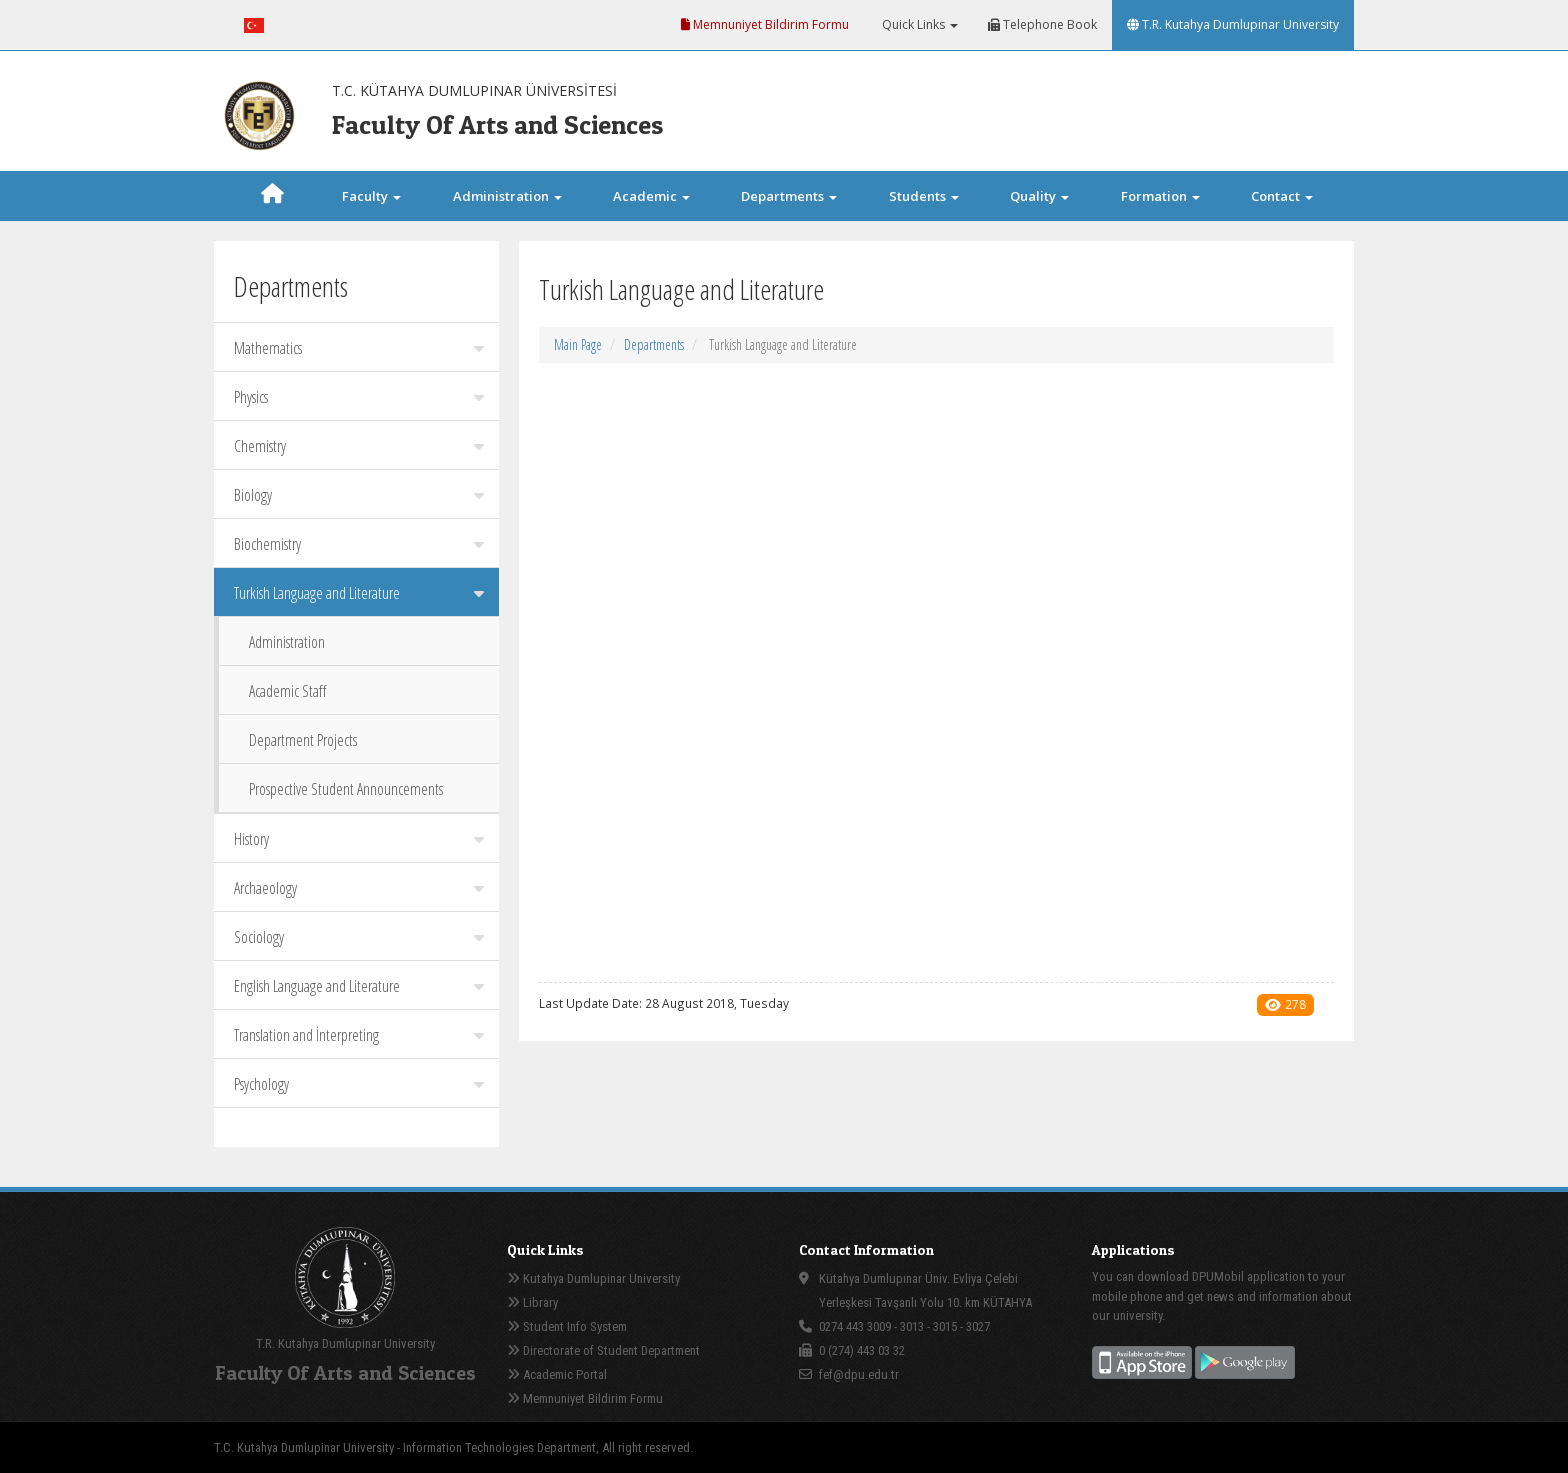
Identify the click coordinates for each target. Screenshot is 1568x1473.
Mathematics (359, 348)
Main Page (578, 344)
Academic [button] (651, 196)
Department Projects (303, 740)
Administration (287, 642)
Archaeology (359, 888)
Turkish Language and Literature (359, 593)
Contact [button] (1282, 196)
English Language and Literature (359, 986)
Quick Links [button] (918, 24)
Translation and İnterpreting (359, 1035)
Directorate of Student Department (603, 1350)
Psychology (359, 1084)
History (359, 839)
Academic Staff (287, 691)
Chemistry (359, 446)
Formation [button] (1160, 196)
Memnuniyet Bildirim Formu (765, 24)
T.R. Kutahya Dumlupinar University (1233, 24)
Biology (359, 495)
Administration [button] (507, 196)
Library (532, 1302)
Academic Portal (557, 1374)
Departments (654, 344)
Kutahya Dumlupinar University (593, 1278)
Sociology (359, 937)
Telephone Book (1042, 24)
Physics (359, 397)
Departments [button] (789, 196)
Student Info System (567, 1326)
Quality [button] (1039, 196)
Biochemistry (359, 544)
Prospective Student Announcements (346, 789)
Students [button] (924, 196)
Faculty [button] (371, 196)
